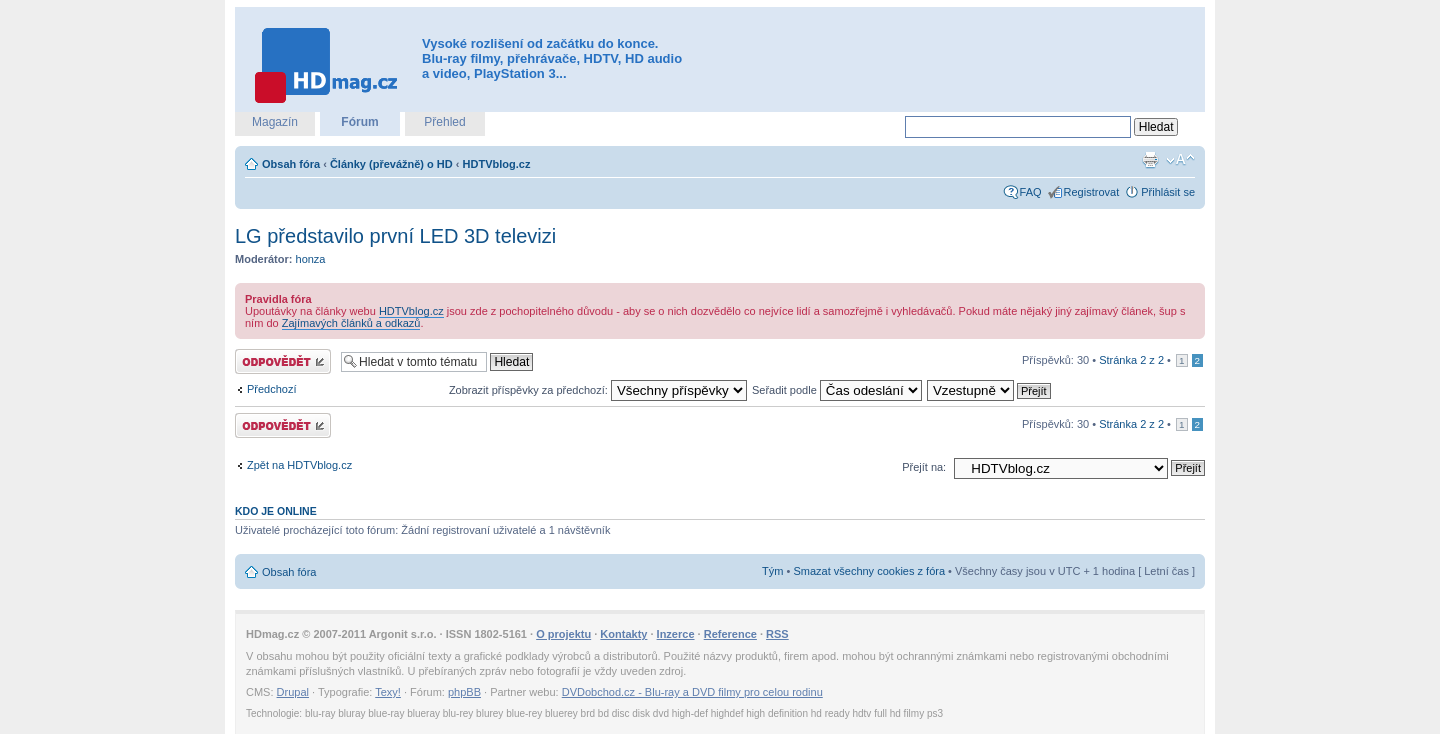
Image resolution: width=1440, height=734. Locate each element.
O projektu (563, 634)
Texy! (388, 692)
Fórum (359, 122)
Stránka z (1131, 360)
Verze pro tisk (1150, 160)
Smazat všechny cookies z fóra (869, 571)
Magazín (275, 122)
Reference (730, 634)
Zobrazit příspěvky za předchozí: (598, 390)
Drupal (293, 692)
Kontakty (623, 634)
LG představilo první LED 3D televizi (395, 236)
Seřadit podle (837, 390)
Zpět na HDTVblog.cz (299, 465)
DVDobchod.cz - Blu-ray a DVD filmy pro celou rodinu (692, 692)
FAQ (1031, 192)
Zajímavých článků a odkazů (351, 323)
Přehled (444, 122)
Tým (772, 571)
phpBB (464, 692)
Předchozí (272, 389)
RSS (777, 634)
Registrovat (1092, 192)
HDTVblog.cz (497, 164)
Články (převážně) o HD (391, 164)
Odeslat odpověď (283, 361)
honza (311, 259)
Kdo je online (276, 511)
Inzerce (676, 634)
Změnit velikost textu (1180, 160)
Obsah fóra (291, 164)
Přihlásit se (1168, 192)
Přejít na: (924, 467)
